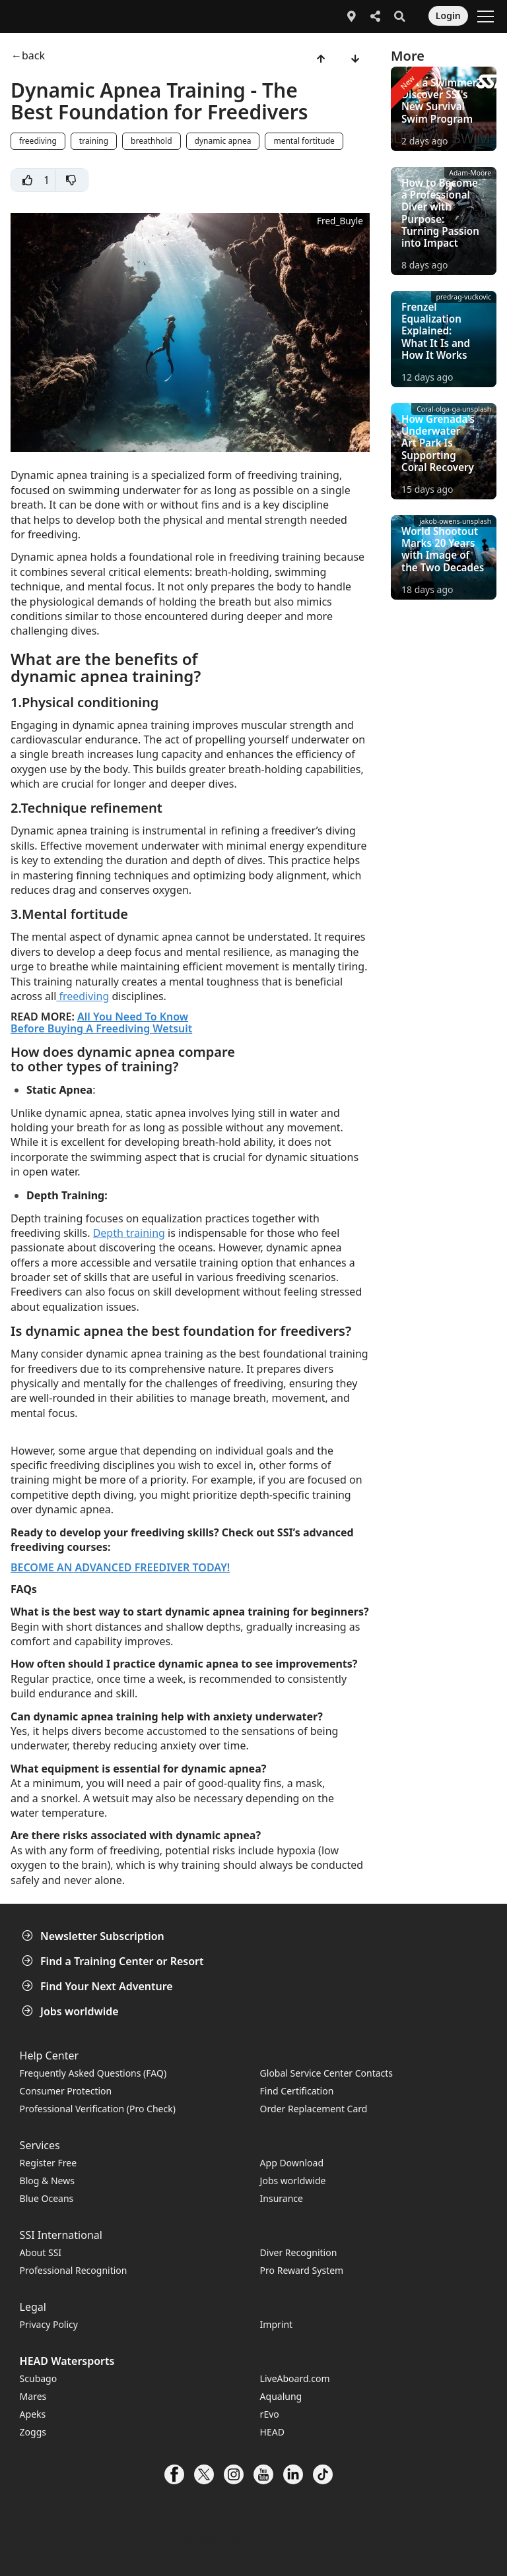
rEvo (269, 2414)
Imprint (276, 2324)
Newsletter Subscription (94, 1936)
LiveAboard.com (295, 2378)
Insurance (281, 2198)
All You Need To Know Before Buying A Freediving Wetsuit (101, 1022)
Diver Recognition (298, 2252)
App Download (291, 2162)
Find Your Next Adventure (98, 1986)
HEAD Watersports (67, 2361)
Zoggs (33, 2432)
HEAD (272, 2432)
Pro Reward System (302, 2270)
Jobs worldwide (71, 2011)
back (33, 56)
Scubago (38, 2378)
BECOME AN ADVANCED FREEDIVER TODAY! (120, 1567)
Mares (33, 2396)
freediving (82, 996)
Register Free (48, 2162)
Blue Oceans (47, 2198)
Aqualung (281, 2396)
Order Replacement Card (314, 2108)
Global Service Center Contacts (326, 2073)
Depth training (129, 1233)
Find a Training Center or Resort (114, 1961)
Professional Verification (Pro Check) (98, 2108)
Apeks (33, 2414)
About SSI (41, 2252)
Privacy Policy (49, 2324)
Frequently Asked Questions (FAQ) (93, 2073)
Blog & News (47, 2180)
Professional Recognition (73, 2270)
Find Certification (297, 2091)
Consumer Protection (66, 2091)
